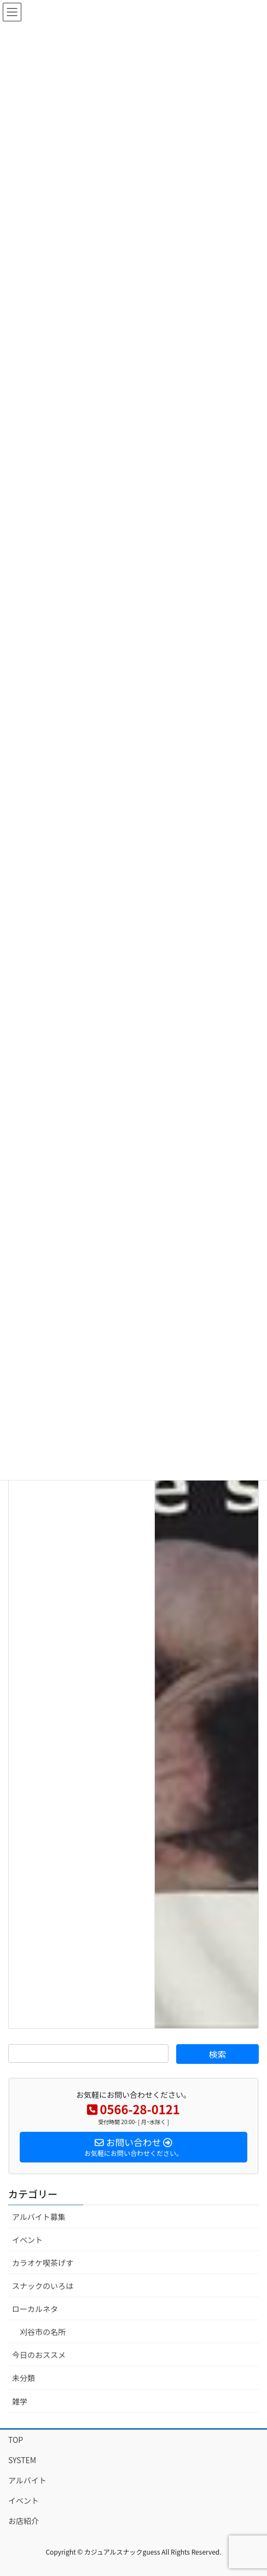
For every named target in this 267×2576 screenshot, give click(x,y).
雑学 (19, 2401)
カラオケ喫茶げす (42, 2262)
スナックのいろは (42, 2285)
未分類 (23, 2377)
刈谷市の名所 (43, 2331)
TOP (15, 2439)
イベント (27, 2239)
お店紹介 (23, 2520)
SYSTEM (22, 2459)
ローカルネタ (35, 2308)
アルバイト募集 (39, 2216)
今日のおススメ (39, 2354)
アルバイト (27, 2480)
